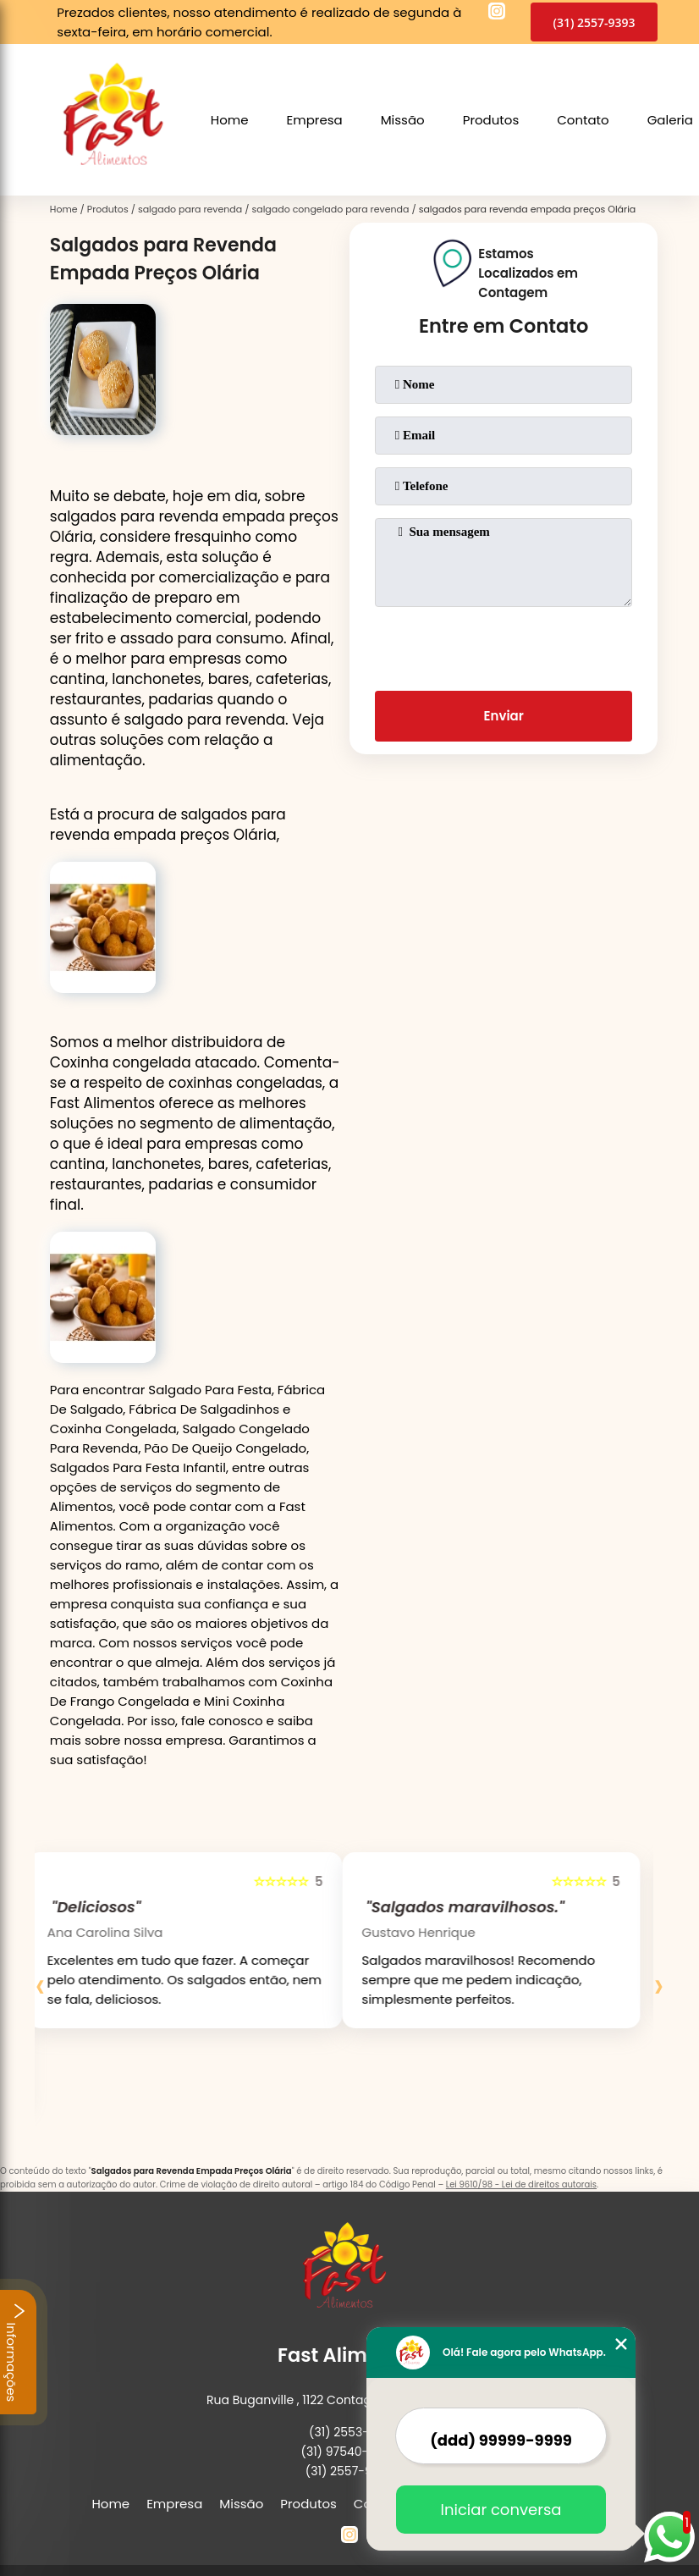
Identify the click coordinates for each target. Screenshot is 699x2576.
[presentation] (503, 645)
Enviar (504, 716)
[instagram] (496, 14)
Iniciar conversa (501, 2509)
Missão (403, 120)
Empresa (315, 120)
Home (230, 120)
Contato (582, 120)
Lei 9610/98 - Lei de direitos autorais (521, 2184)
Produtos (491, 120)
